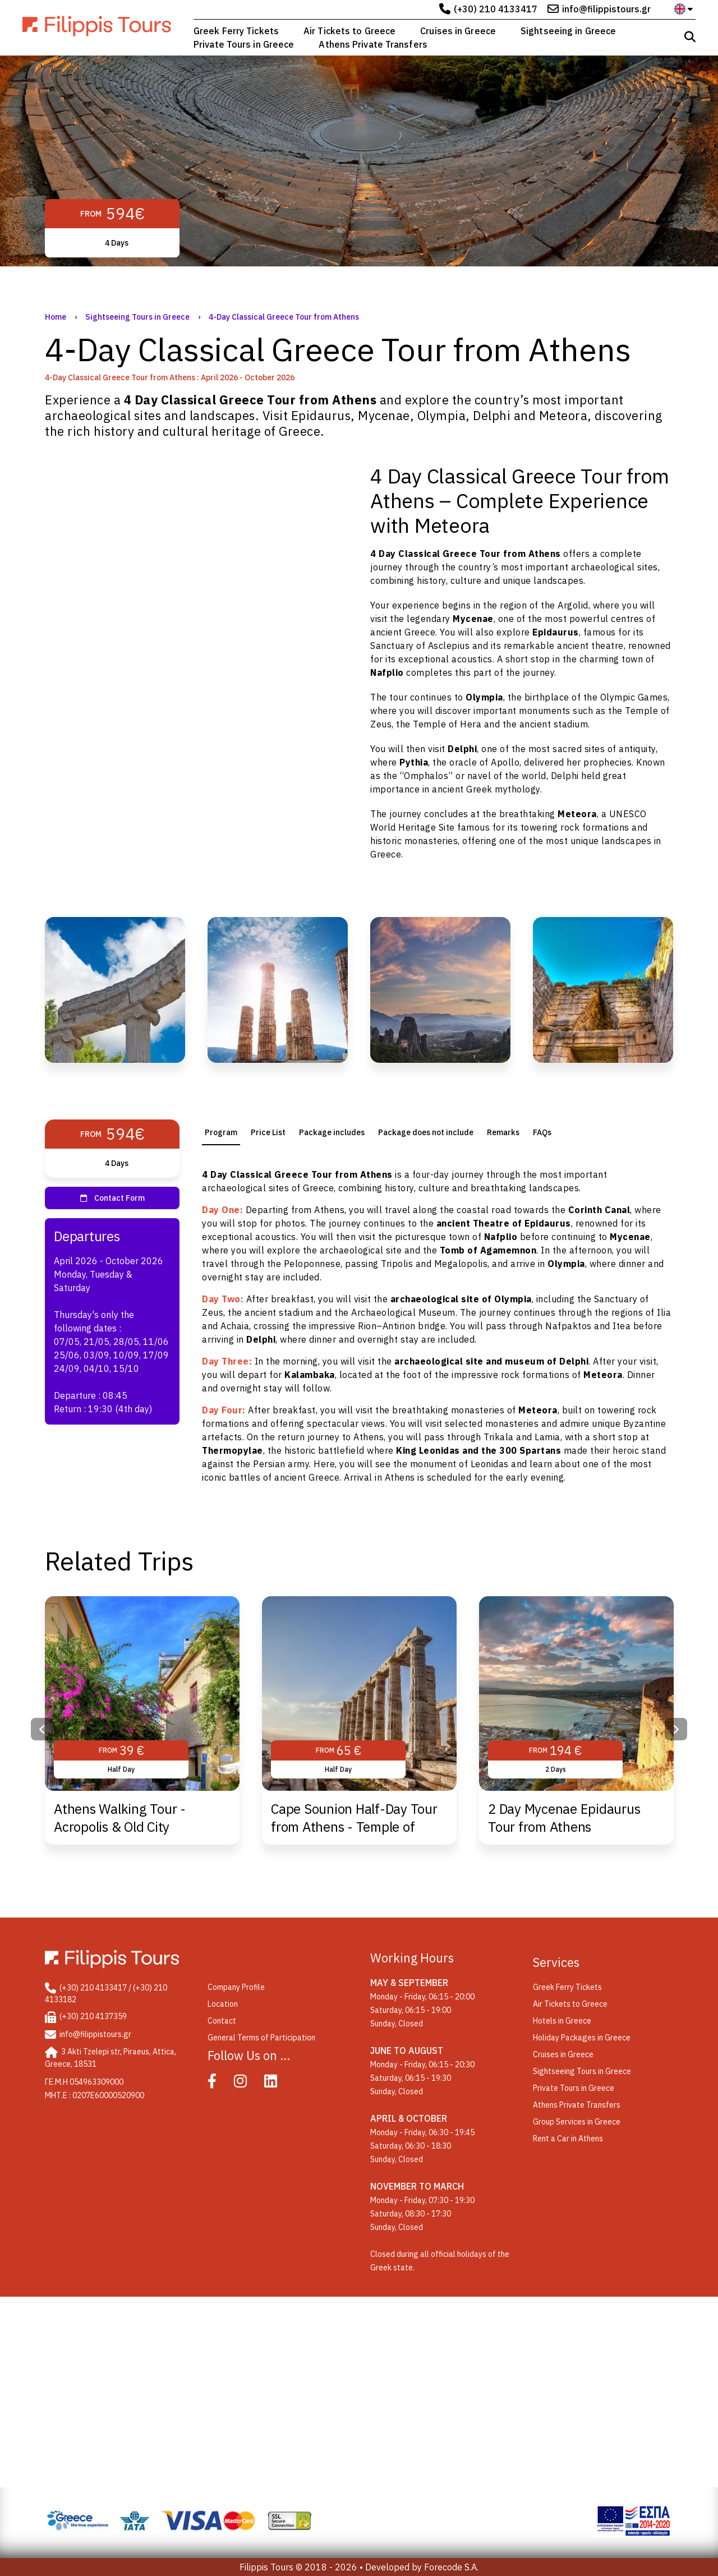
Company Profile (236, 1987)
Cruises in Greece (458, 30)
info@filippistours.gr (606, 9)
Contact (222, 2021)
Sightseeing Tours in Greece (137, 317)
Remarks (503, 1132)
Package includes (332, 1132)
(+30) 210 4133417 (495, 9)
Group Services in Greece (576, 2122)
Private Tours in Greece (244, 44)
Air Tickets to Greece (349, 30)
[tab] (221, 1132)
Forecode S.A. (451, 2567)
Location (223, 2004)
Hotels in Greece (562, 2021)
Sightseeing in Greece (568, 30)
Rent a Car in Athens (568, 2138)
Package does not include (425, 1132)
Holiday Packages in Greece (581, 2038)
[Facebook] (220, 2084)
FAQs (542, 1132)
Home (55, 317)
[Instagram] (248, 2084)
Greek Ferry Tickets (236, 30)
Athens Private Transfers (373, 44)
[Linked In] (278, 2084)
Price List (268, 1132)
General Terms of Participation (261, 2038)
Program (221, 1132)
